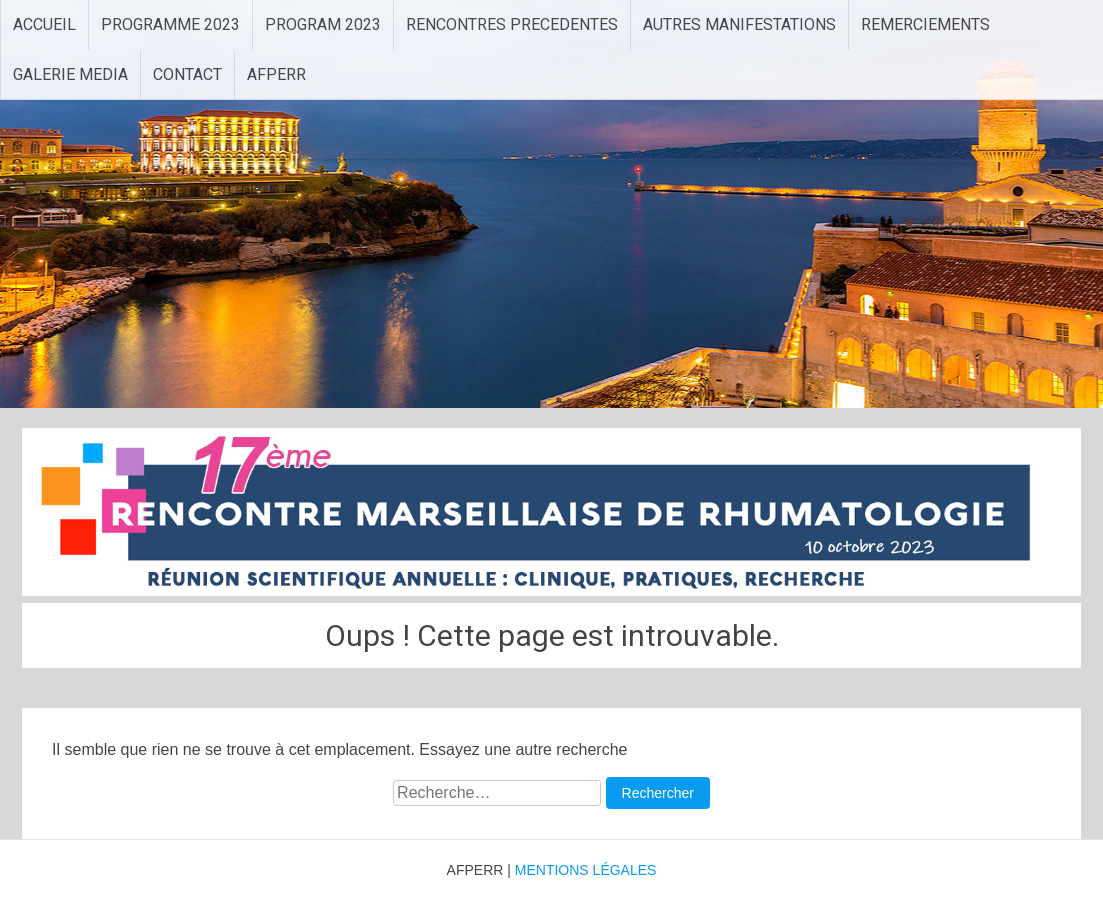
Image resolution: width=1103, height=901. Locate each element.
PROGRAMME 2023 (170, 24)
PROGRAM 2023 (323, 24)
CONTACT (187, 74)
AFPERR (276, 74)
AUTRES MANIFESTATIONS (739, 24)
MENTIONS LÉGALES (586, 870)
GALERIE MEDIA (70, 74)
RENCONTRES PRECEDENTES (512, 24)
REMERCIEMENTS (925, 24)
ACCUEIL (44, 24)
